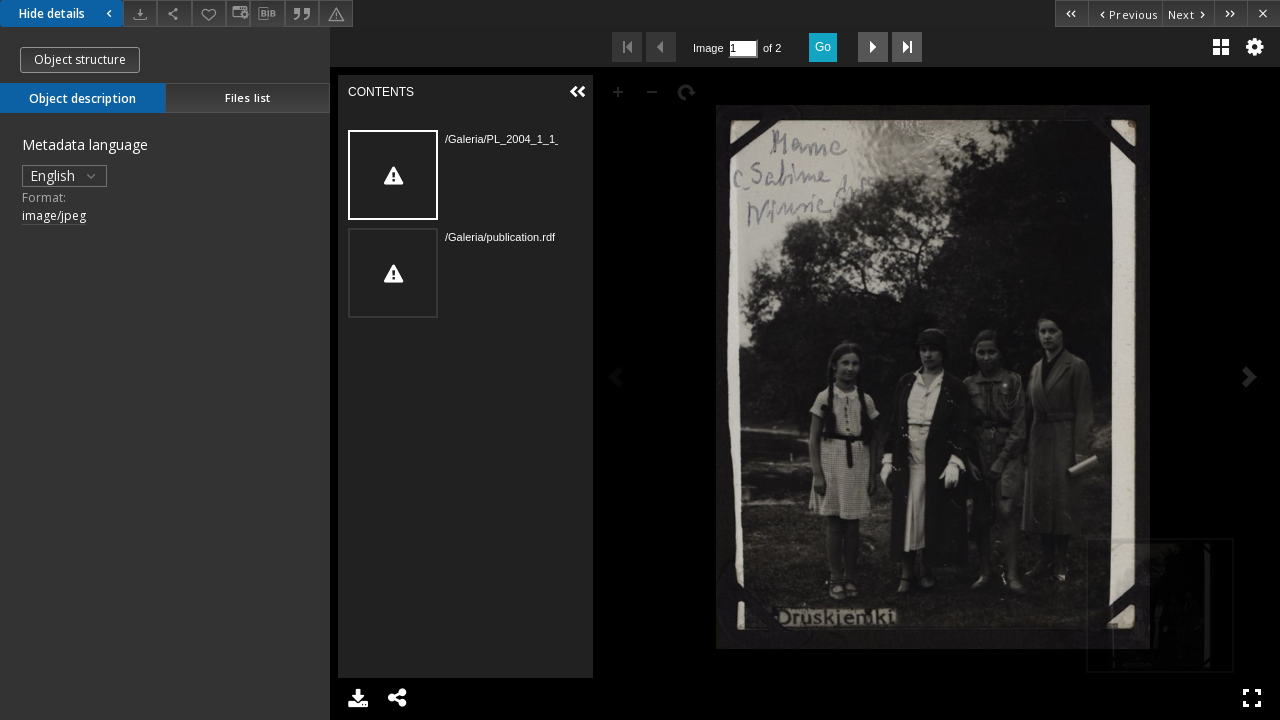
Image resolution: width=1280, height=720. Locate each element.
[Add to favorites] (209, 13)
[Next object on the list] (1188, 13)
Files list (247, 97)
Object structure (80, 59)
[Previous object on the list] (1125, 13)
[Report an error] (336, 13)
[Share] (174, 13)
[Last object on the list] (1230, 13)
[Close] (1263, 13)
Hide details (68, 13)
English (64, 175)
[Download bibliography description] (267, 14)
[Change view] (238, 13)
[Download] (140, 13)
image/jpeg (54, 215)
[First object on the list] (1071, 13)
